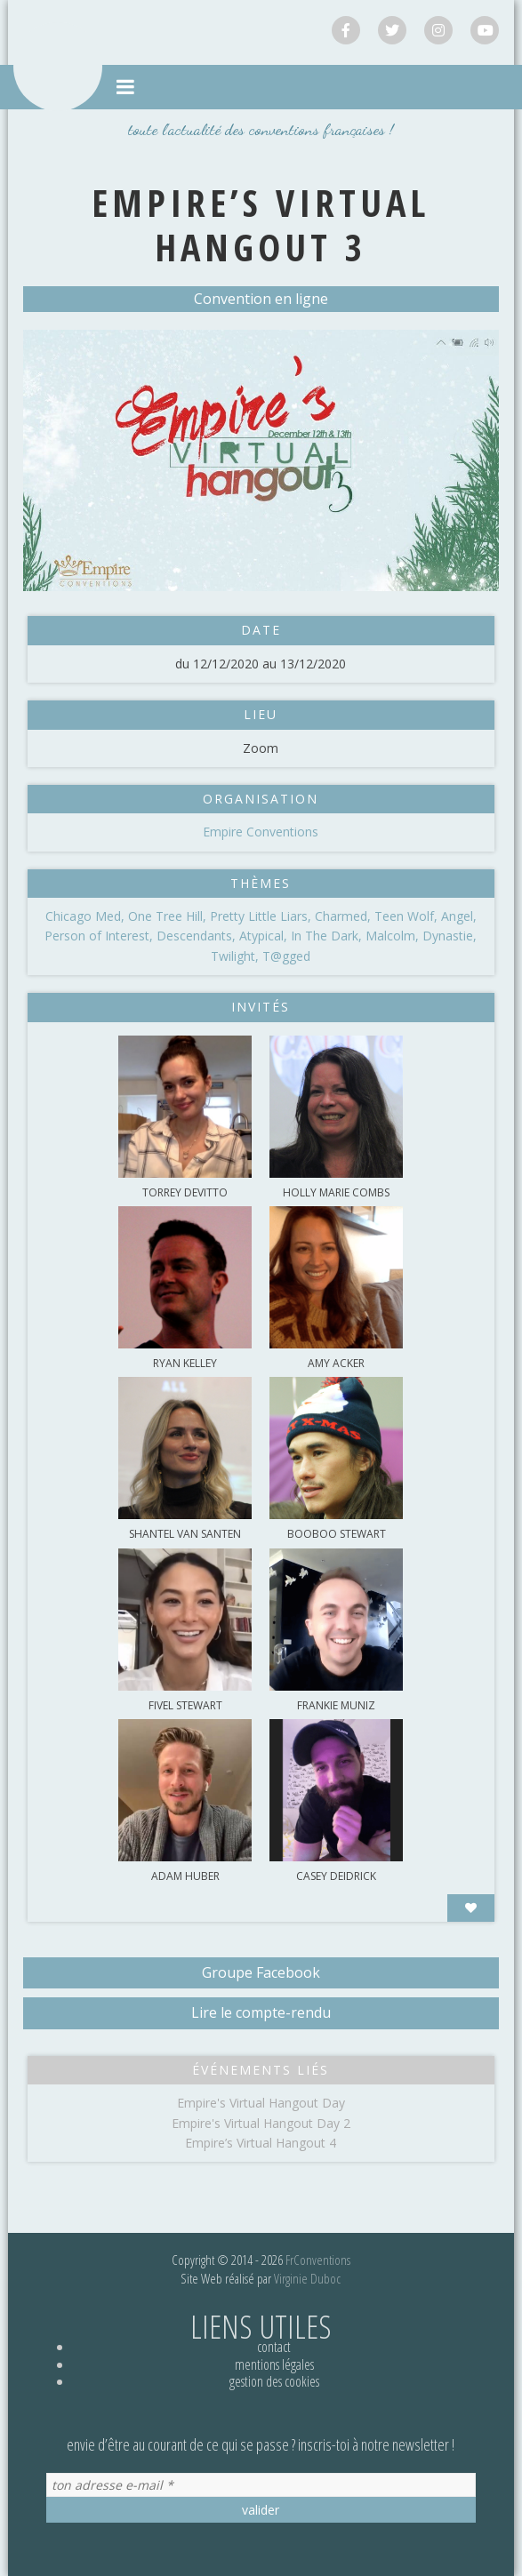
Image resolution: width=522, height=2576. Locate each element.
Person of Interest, (100, 935)
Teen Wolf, (407, 916)
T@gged (286, 956)
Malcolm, (393, 935)
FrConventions (317, 2259)
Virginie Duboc (307, 2278)
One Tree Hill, (169, 916)
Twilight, (236, 956)
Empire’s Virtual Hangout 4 (260, 2142)
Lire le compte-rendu (261, 2012)
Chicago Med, (86, 916)
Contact (274, 2346)
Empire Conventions (260, 831)
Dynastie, (449, 935)
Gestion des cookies (274, 2381)
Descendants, (198, 935)
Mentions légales (274, 2364)
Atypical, (265, 935)
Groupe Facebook (261, 1972)
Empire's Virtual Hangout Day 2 (261, 2123)
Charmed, (344, 916)
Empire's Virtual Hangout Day (261, 2102)
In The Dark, (328, 935)
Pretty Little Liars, (262, 916)
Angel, (459, 916)
